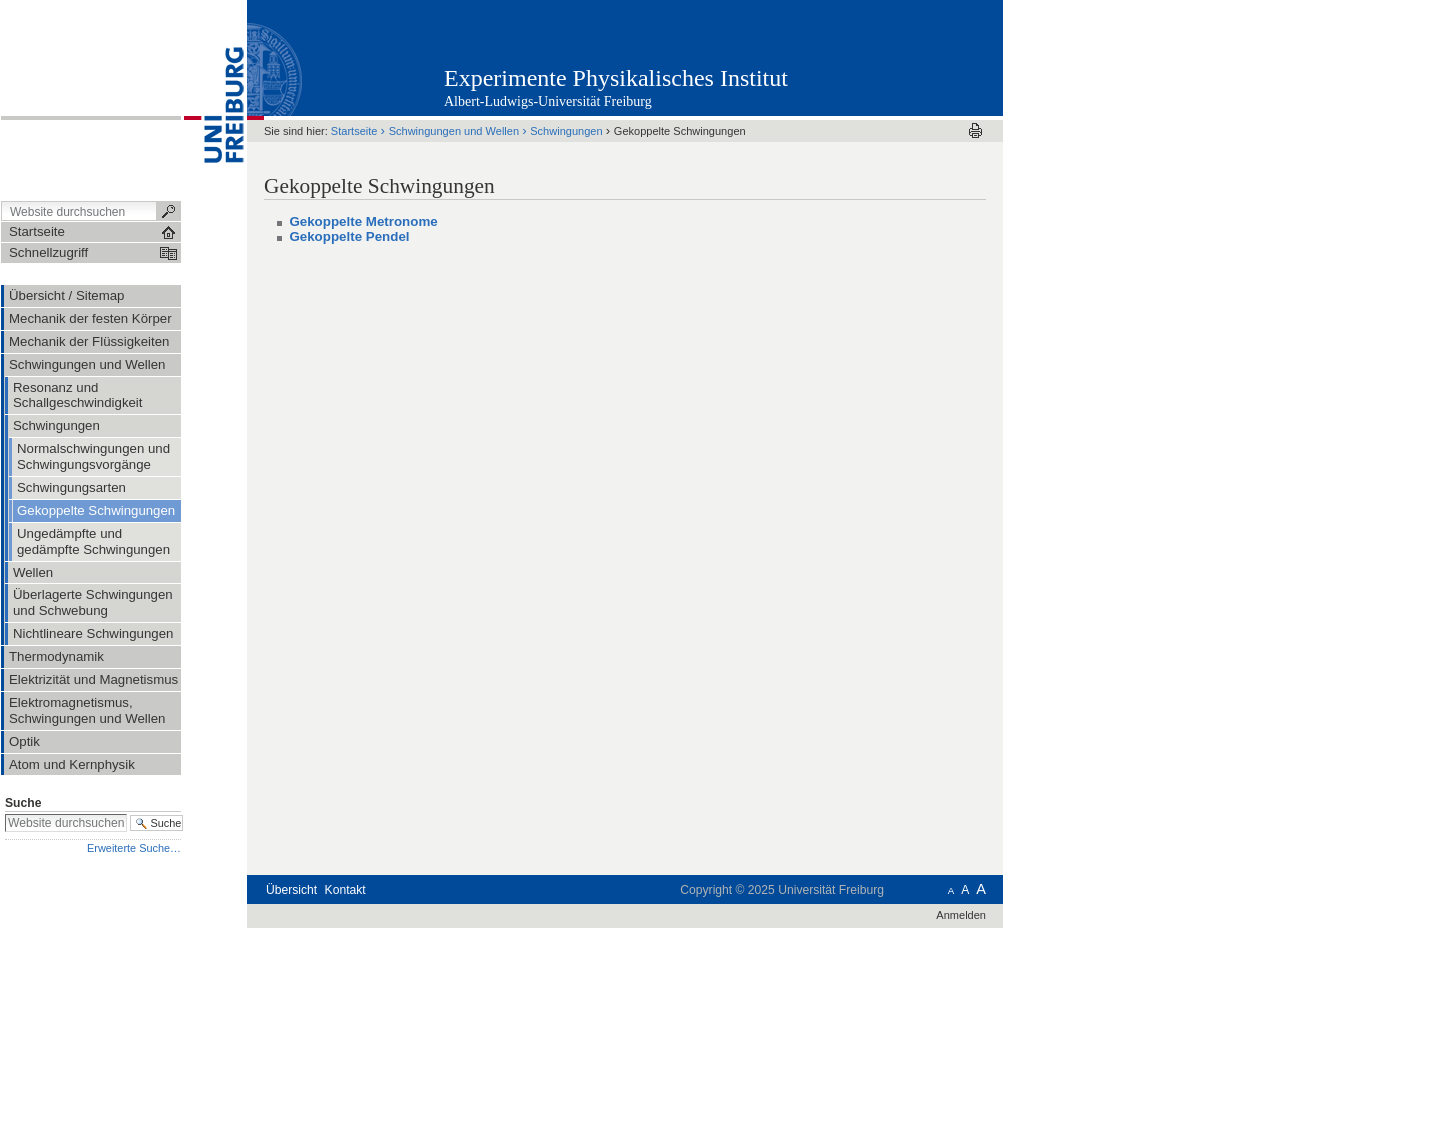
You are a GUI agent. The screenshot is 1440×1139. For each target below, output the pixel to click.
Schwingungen (566, 131)
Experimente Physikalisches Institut (616, 78)
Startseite (354, 131)
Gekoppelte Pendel (349, 236)
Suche (23, 803)
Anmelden (961, 915)
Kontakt (345, 890)
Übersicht (291, 890)
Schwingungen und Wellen (454, 131)
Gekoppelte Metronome (363, 221)
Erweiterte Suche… (134, 848)
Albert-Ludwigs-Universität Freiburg (548, 101)
